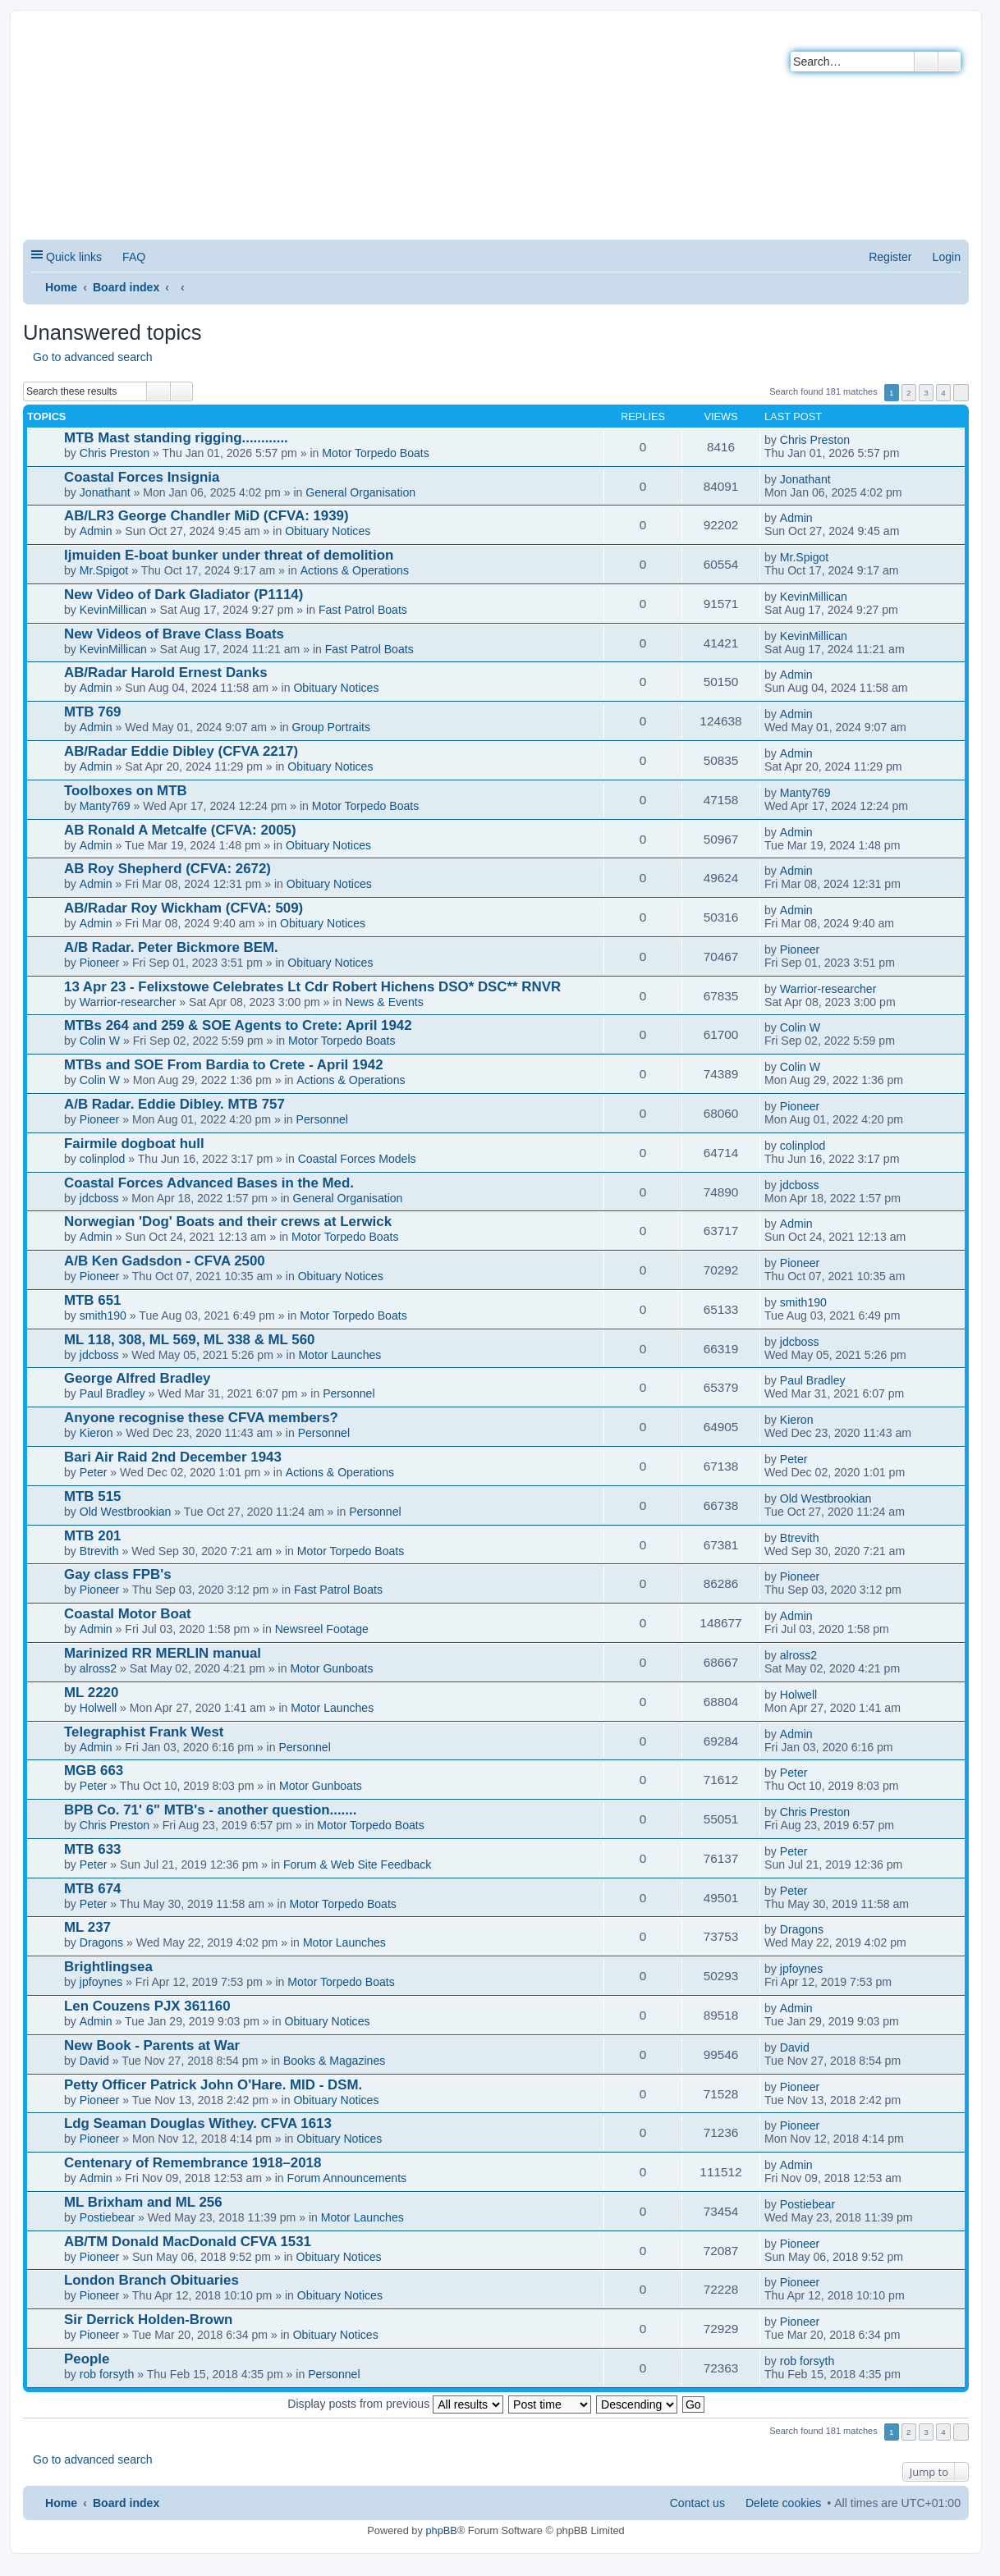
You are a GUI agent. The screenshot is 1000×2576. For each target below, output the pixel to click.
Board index (126, 287)
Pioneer (100, 962)
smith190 (103, 1315)
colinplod (103, 1158)
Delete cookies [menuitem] (783, 2503)
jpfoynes (101, 1981)
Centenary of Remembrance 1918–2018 (192, 2163)
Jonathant (105, 492)
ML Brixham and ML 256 (143, 2202)
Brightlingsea (108, 1966)
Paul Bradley (112, 1393)
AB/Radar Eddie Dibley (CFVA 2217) (181, 751)
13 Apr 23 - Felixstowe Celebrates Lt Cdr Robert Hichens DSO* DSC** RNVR (312, 987)
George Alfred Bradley (137, 1378)
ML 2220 (91, 1692)
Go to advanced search (93, 357)
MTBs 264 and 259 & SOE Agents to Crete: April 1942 (238, 1025)
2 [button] (908, 392)
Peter (94, 1472)
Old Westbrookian (126, 1511)
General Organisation (360, 492)
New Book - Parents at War (152, 2045)
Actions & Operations (354, 570)
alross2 (98, 1668)
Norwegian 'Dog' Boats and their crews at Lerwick (228, 1221)
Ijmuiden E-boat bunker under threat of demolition (228, 555)
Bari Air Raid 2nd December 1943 (173, 1457)
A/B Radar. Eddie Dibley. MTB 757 (174, 1104)
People (86, 2359)
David (94, 2060)
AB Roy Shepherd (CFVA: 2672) (167, 868)
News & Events (384, 1002)
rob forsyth (107, 2374)
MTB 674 (92, 1889)
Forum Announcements (347, 2178)
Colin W (100, 1040)
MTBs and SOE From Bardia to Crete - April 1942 (223, 1065)
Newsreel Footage (322, 1629)
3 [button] (926, 392)
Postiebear (107, 2217)
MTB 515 (92, 1496)
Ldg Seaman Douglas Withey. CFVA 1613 (198, 2123)
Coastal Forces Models (357, 1158)
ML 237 (87, 1927)
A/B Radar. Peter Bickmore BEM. (171, 947)
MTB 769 (92, 712)
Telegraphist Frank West (143, 1732)
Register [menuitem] (890, 256)
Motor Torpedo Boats (375, 453)
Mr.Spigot (104, 570)
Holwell (98, 1707)
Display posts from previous (395, 2403)
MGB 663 (93, 1770)
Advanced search (949, 61)
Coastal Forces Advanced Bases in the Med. (209, 1183)
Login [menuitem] (947, 256)
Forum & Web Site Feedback (357, 1864)
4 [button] (943, 392)
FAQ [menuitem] (133, 256)
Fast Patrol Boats (363, 609)
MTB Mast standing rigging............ (176, 438)
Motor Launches (339, 1354)
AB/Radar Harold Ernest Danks (166, 672)
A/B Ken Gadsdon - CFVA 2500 (164, 1261)
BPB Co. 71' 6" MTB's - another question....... (210, 1810)
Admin (96, 531)
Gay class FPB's (118, 1574)
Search (926, 61)
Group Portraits (331, 727)
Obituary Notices (327, 531)
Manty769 (105, 805)
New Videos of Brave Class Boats (174, 634)
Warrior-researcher (128, 1002)
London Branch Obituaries (151, 2280)
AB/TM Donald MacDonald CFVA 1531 (187, 2241)
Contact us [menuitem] (697, 2503)
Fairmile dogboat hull (134, 1143)
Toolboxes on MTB (125, 790)
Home (61, 287)
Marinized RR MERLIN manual (162, 1653)
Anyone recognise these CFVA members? (201, 1417)
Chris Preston (114, 453)
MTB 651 (92, 1300)
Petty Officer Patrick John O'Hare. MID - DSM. (213, 2085)
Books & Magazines (334, 2060)
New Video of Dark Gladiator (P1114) (183, 594)
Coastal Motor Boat (127, 1614)
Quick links (74, 256)
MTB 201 (92, 1536)
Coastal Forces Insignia (141, 477)
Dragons (101, 1942)
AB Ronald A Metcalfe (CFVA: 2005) (180, 830)
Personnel (322, 1119)
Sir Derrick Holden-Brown (148, 2319)
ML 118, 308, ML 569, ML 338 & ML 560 (189, 1339)
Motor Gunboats (331, 1668)
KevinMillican (113, 609)
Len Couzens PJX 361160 (147, 2006)
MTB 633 (92, 1849)
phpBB (440, 2530)
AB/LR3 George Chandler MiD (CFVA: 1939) (206, 516)
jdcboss (99, 1198)
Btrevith (99, 1551)
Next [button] (961, 392)
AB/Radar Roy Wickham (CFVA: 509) (183, 908)
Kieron (96, 1432)
